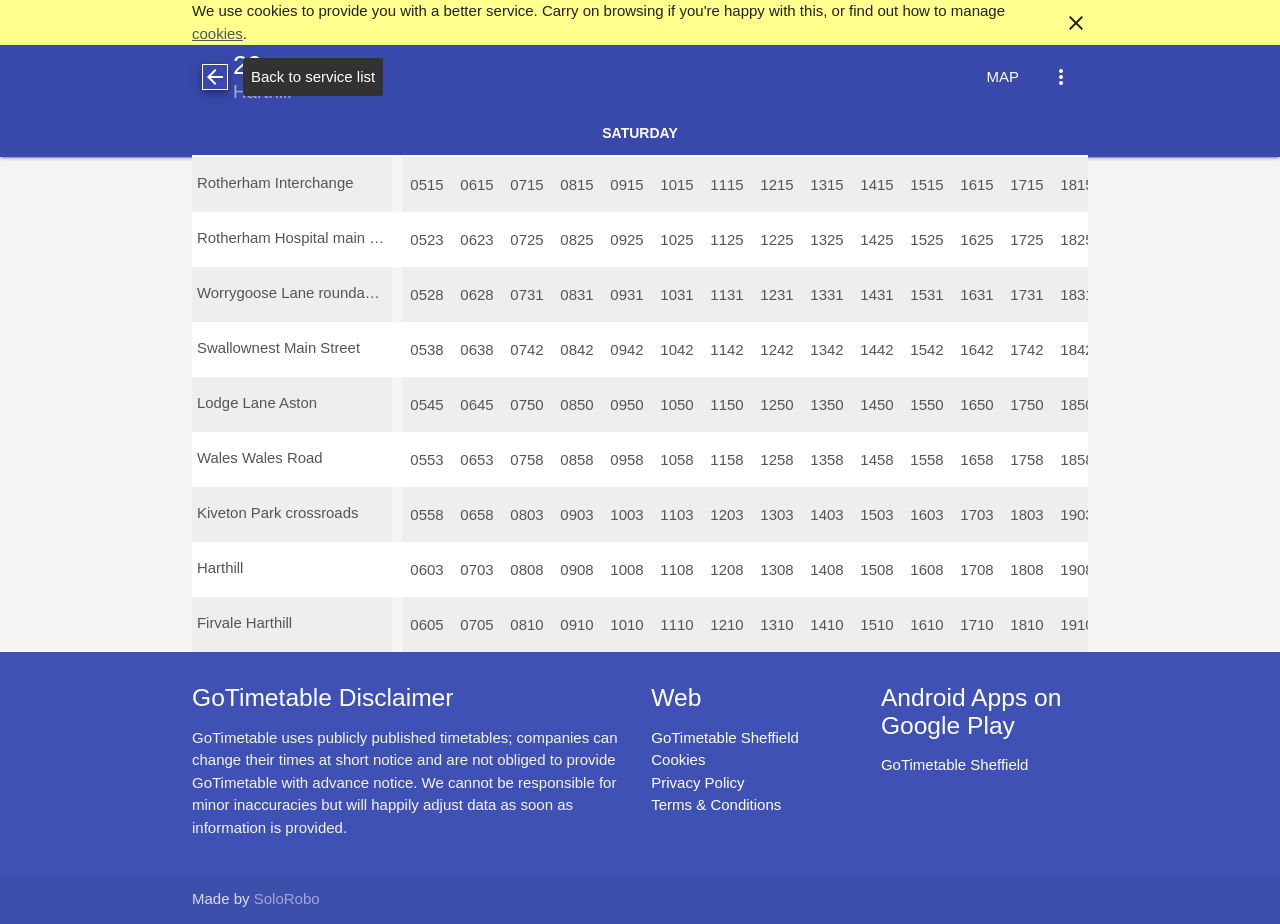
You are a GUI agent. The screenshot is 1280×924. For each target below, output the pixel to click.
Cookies (678, 759)
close (1076, 23)
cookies (217, 33)
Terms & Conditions (716, 804)
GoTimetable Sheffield (725, 737)
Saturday (639, 133)
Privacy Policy (697, 782)
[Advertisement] (640, 868)
